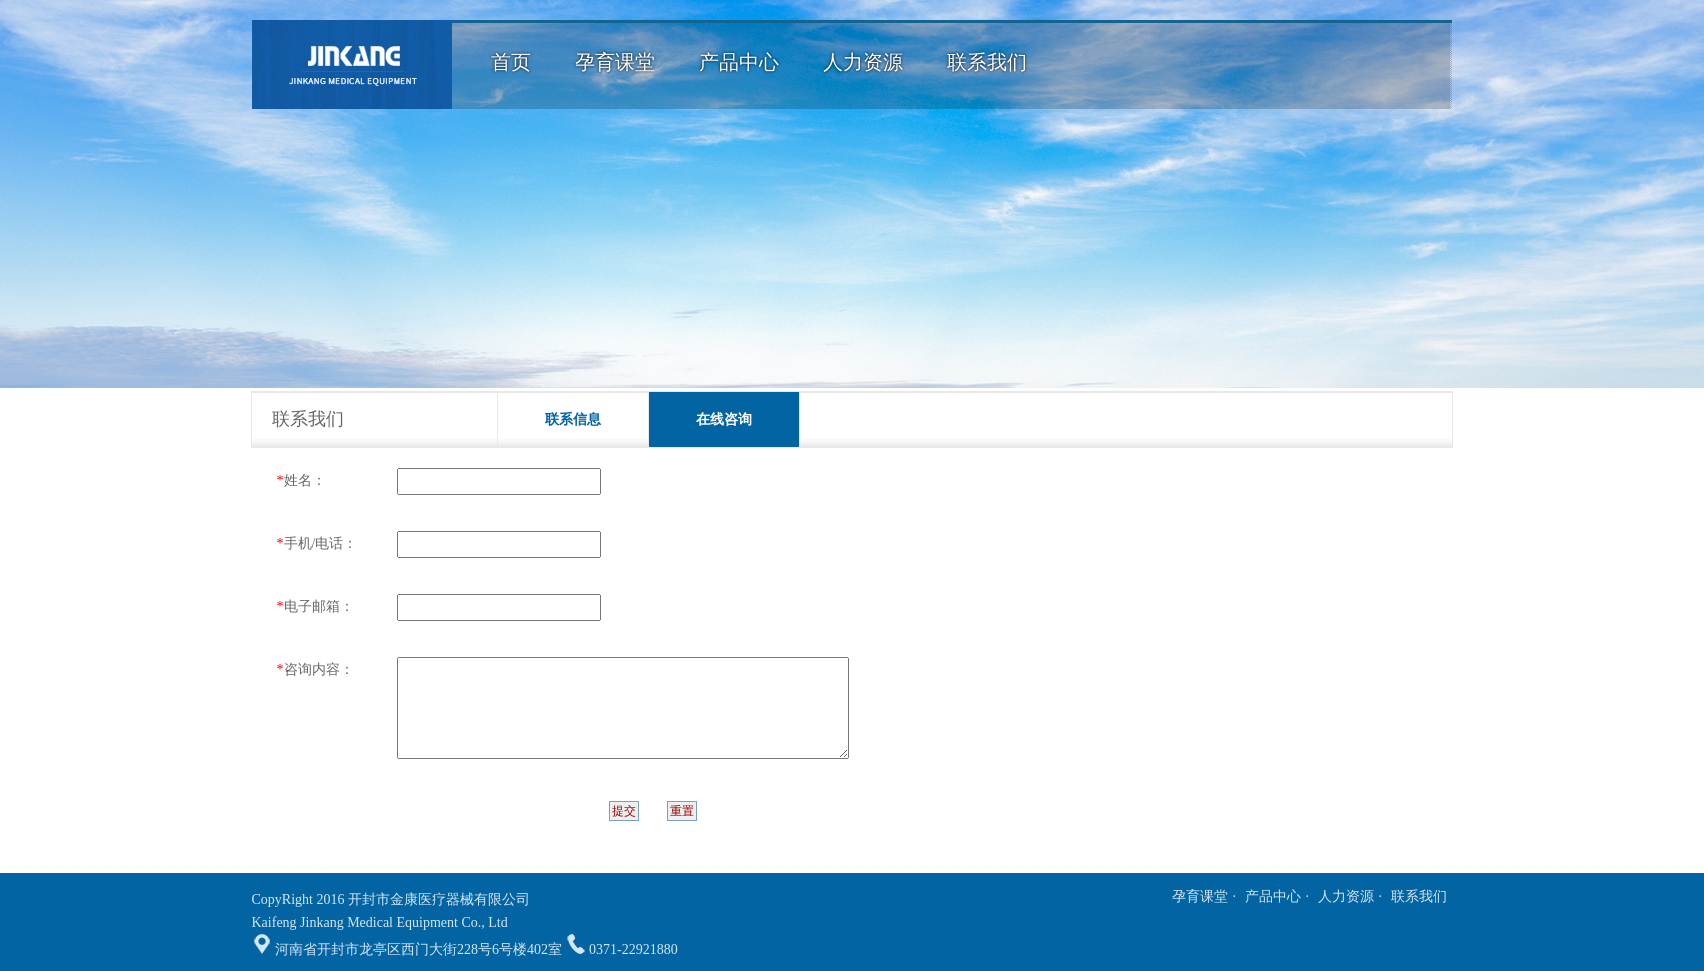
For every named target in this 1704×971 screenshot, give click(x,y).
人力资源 (1346, 896)
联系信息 (573, 419)
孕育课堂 (1200, 896)
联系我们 (1419, 896)
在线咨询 (724, 419)
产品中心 (1273, 896)
